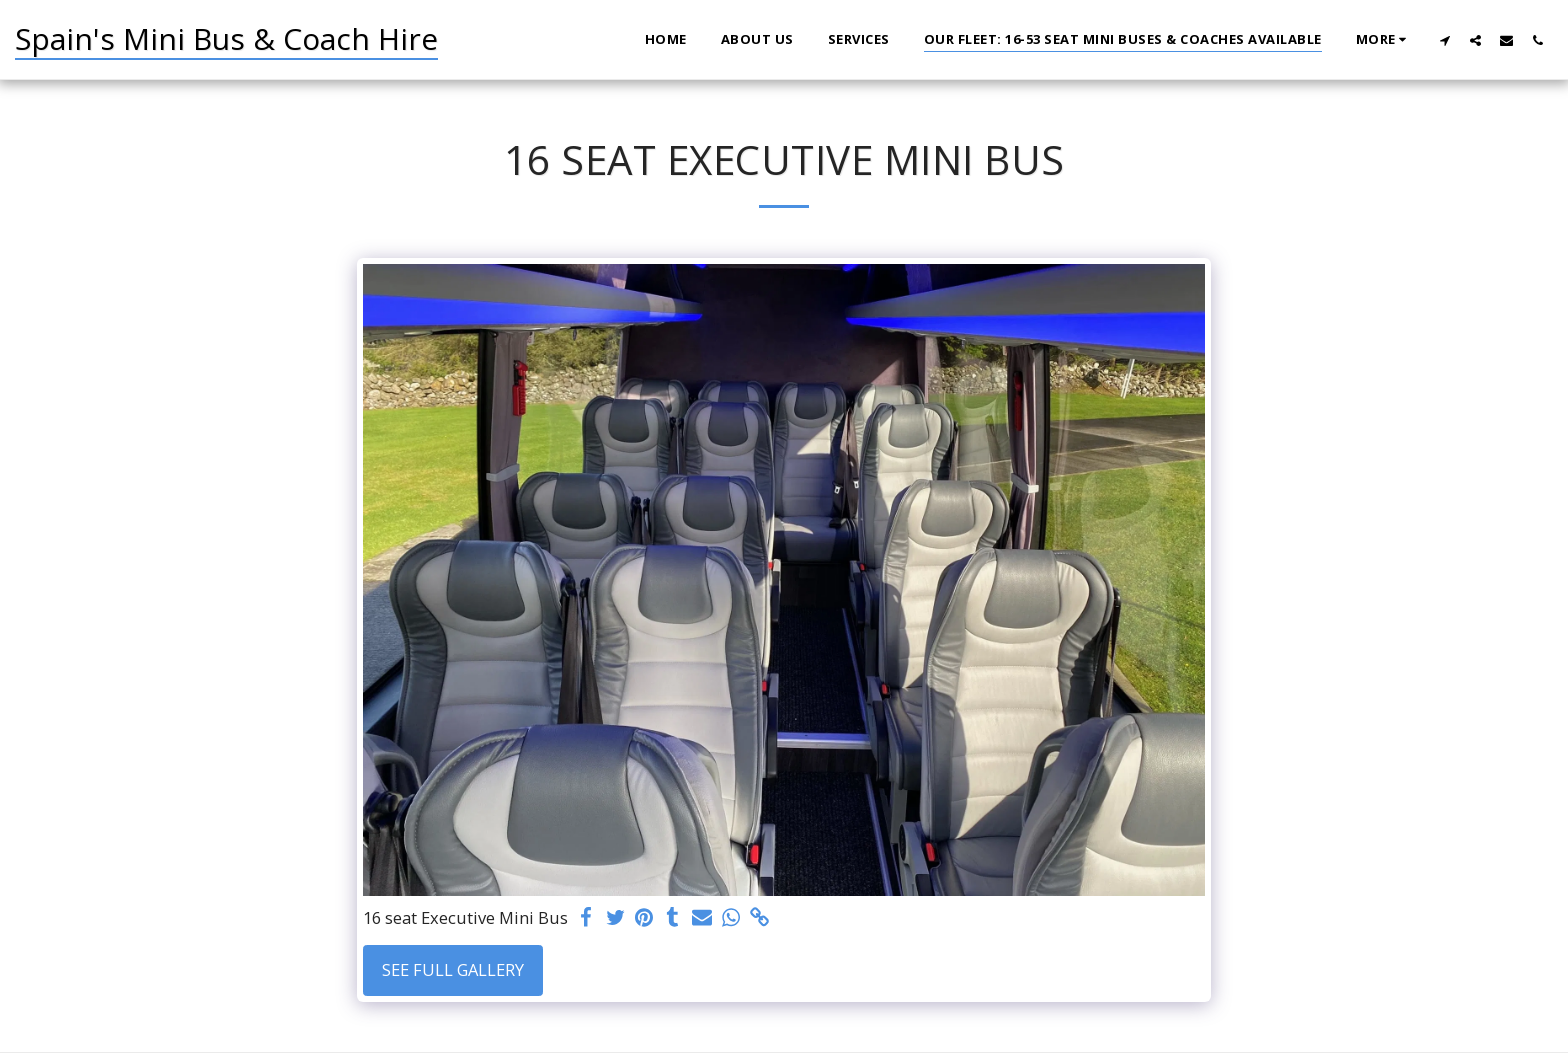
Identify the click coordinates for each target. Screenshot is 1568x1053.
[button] (1444, 40)
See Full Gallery (453, 969)
